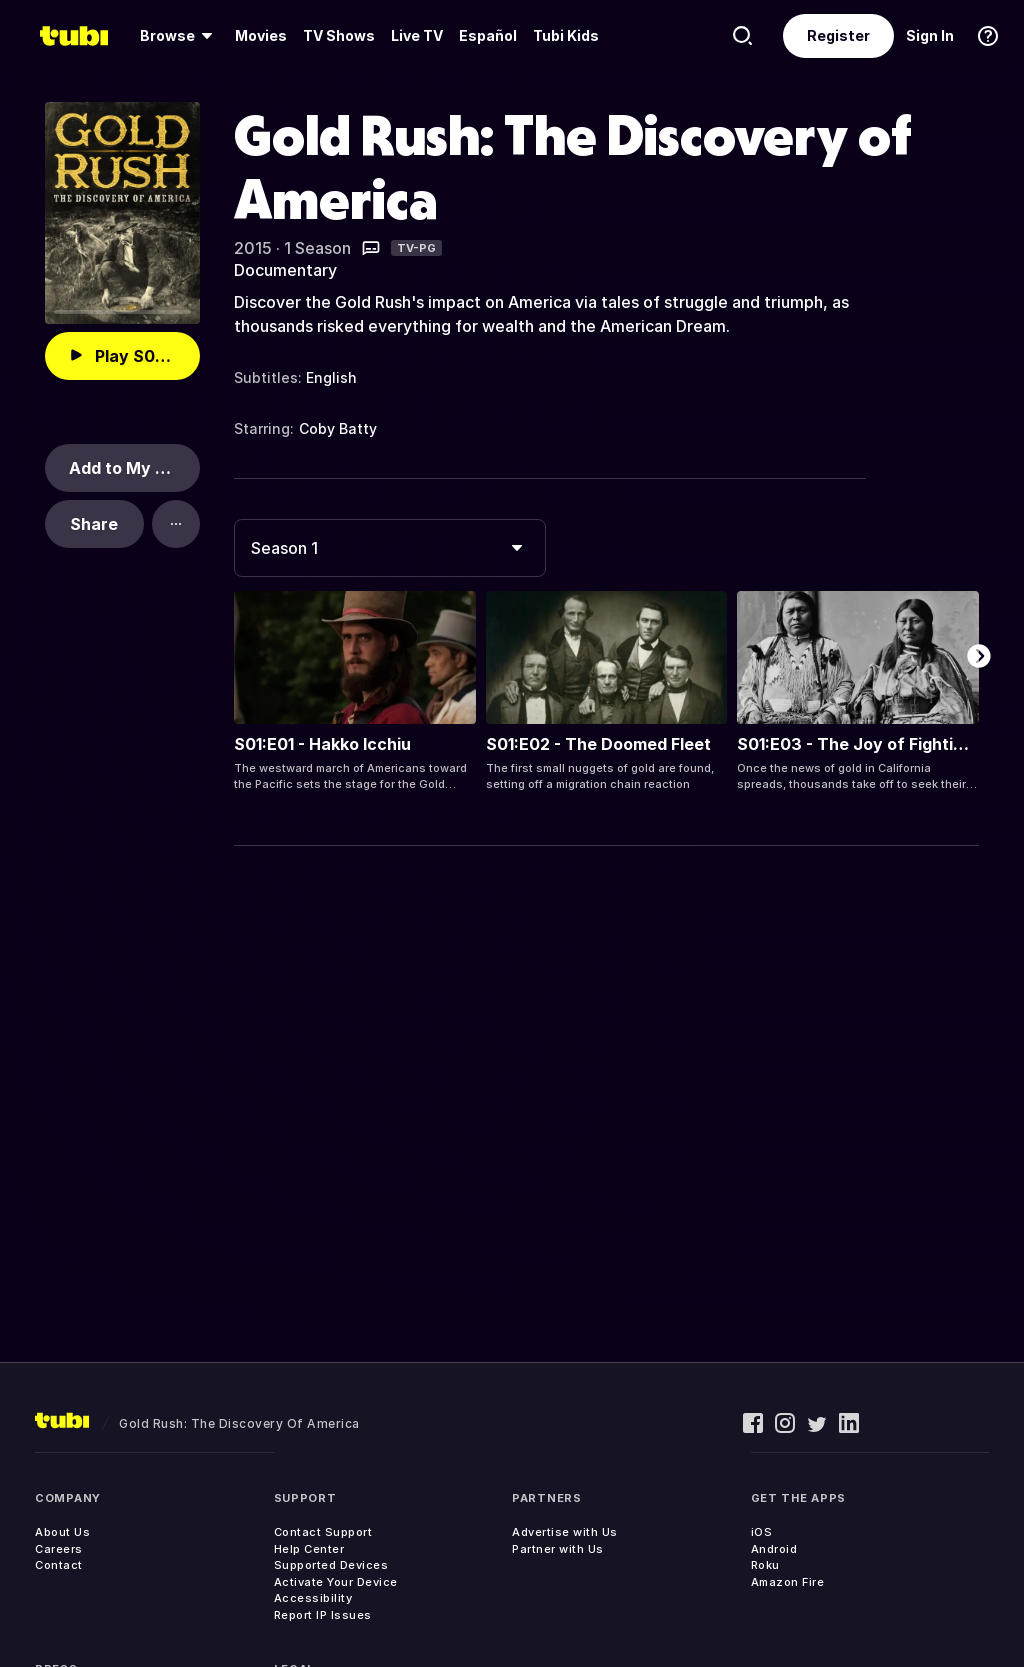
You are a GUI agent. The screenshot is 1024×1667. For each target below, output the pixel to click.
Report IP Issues (323, 1615)
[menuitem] (179, 36)
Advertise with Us (565, 1532)
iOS (762, 1532)
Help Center (309, 1549)
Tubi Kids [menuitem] (566, 35)
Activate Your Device (336, 1582)
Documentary (285, 270)
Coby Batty (338, 428)
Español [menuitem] (488, 35)
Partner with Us (558, 1549)
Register (838, 35)
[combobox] (390, 548)
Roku (765, 1565)
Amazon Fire (788, 1582)
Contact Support (323, 1532)
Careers (59, 1549)
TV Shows (339, 35)
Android (774, 1549)
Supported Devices (331, 1565)
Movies (261, 35)
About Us (62, 1532)
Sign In (930, 35)
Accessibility (313, 1598)
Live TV (417, 35)
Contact (59, 1565)
